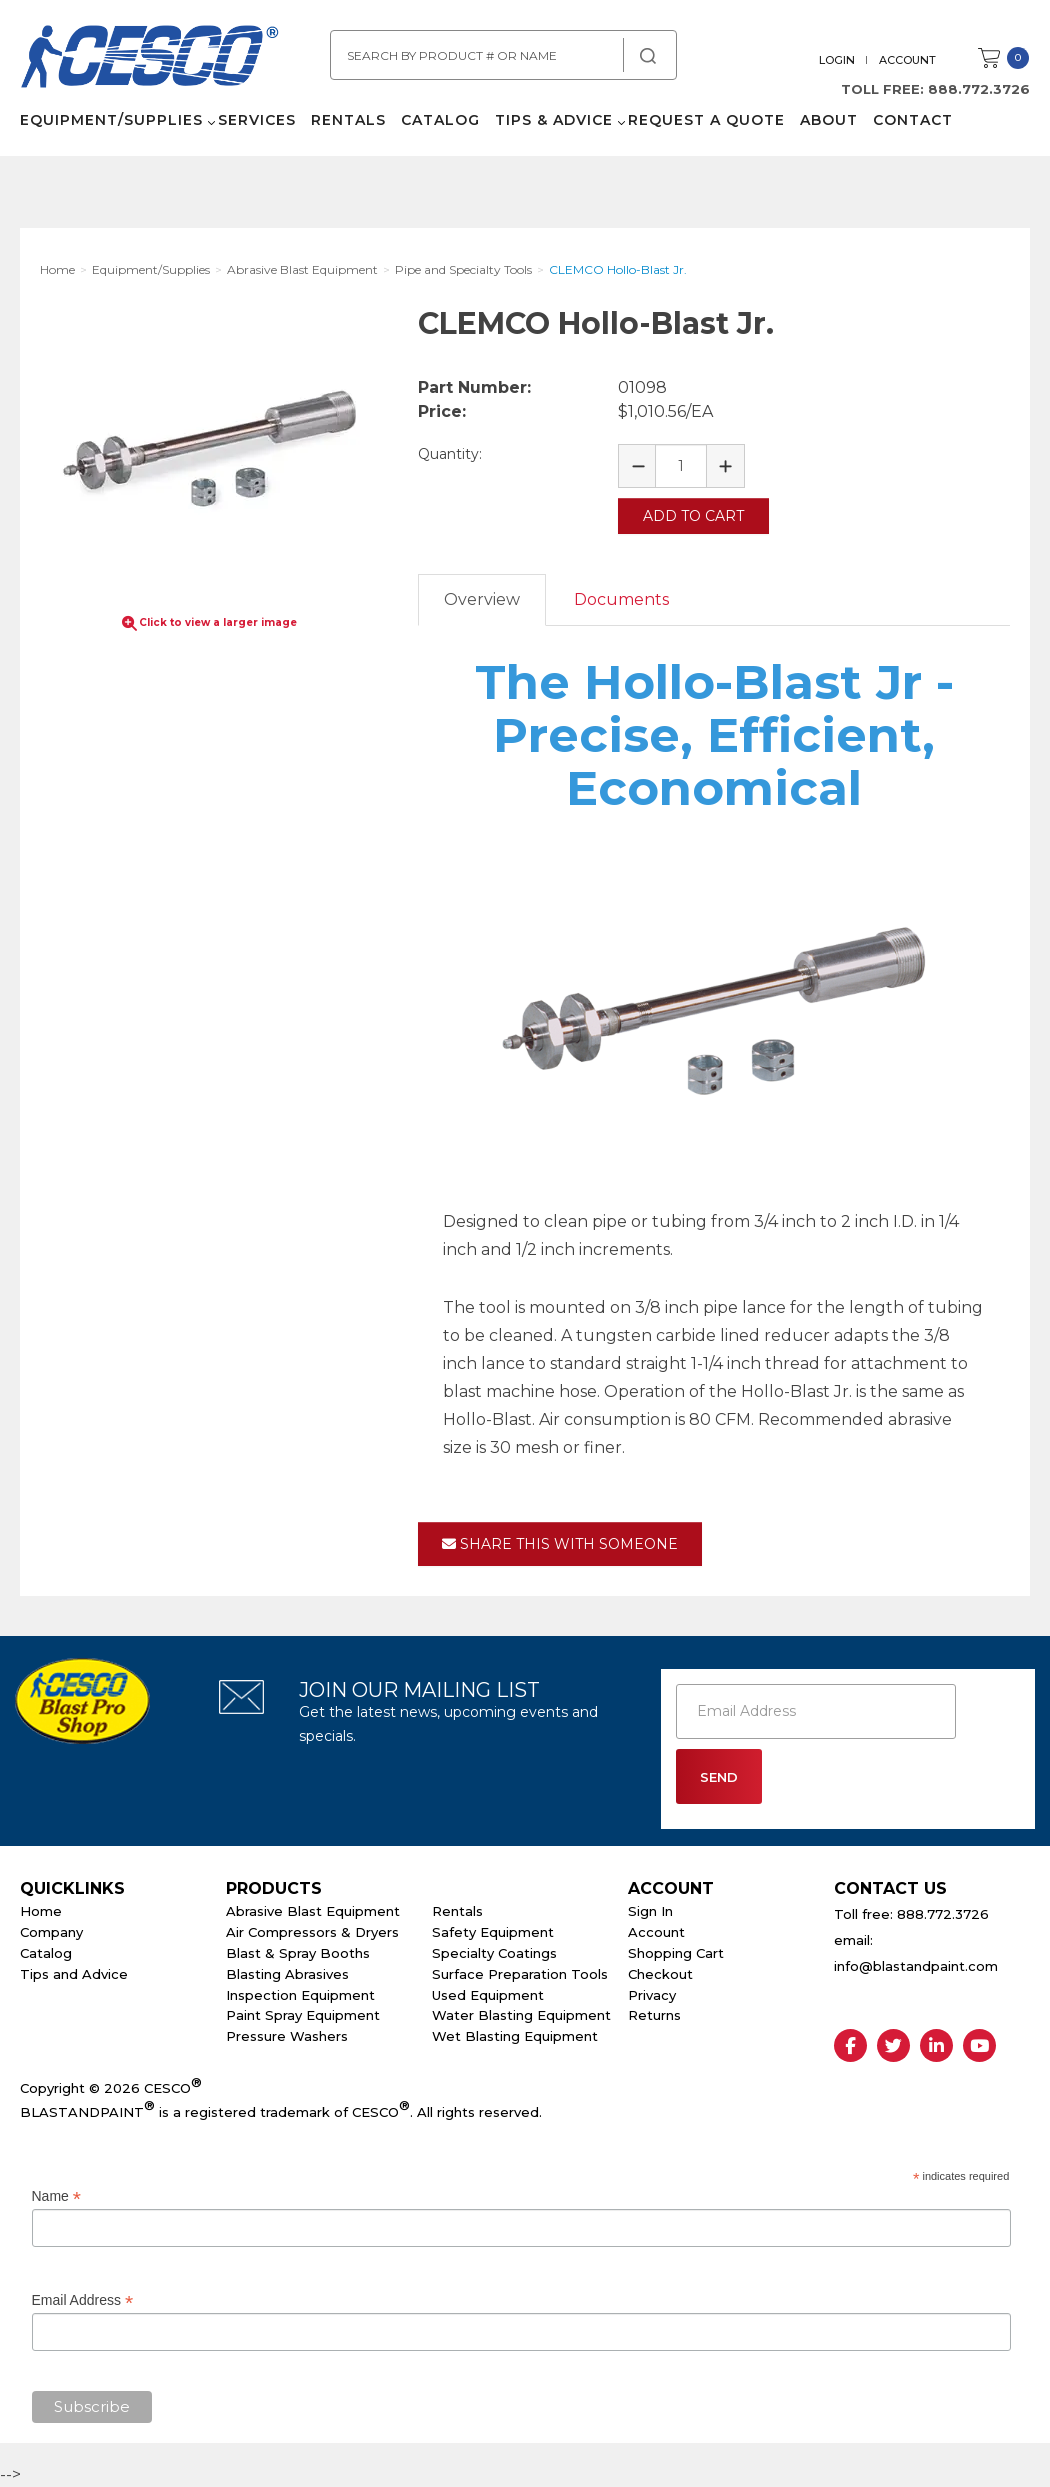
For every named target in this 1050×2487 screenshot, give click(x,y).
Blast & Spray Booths (298, 1953)
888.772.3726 (979, 89)
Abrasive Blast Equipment (313, 1911)
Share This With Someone (560, 1544)
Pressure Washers (287, 2036)
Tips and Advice (74, 1974)
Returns (654, 2015)
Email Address (83, 2299)
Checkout (660, 1974)
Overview (482, 599)
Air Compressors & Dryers (312, 1932)
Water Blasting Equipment (521, 2015)
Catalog (440, 120)
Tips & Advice (554, 120)
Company (51, 1932)
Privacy (652, 1995)
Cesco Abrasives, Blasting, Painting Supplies (150, 59)
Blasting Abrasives (287, 1974)
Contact (913, 120)
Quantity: (450, 454)
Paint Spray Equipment (303, 2015)
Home (41, 1911)
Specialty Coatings (494, 1953)
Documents (621, 599)
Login (837, 60)
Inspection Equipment (300, 1995)
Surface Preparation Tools (520, 1974)
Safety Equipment (493, 1932)
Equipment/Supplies (111, 120)
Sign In (650, 1911)
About (829, 120)
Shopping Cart (676, 1953)
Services (257, 120)
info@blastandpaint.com (916, 1966)
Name (56, 2196)
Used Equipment (488, 1995)
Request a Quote (706, 120)
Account (907, 60)
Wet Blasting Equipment (515, 2036)
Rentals (348, 120)
